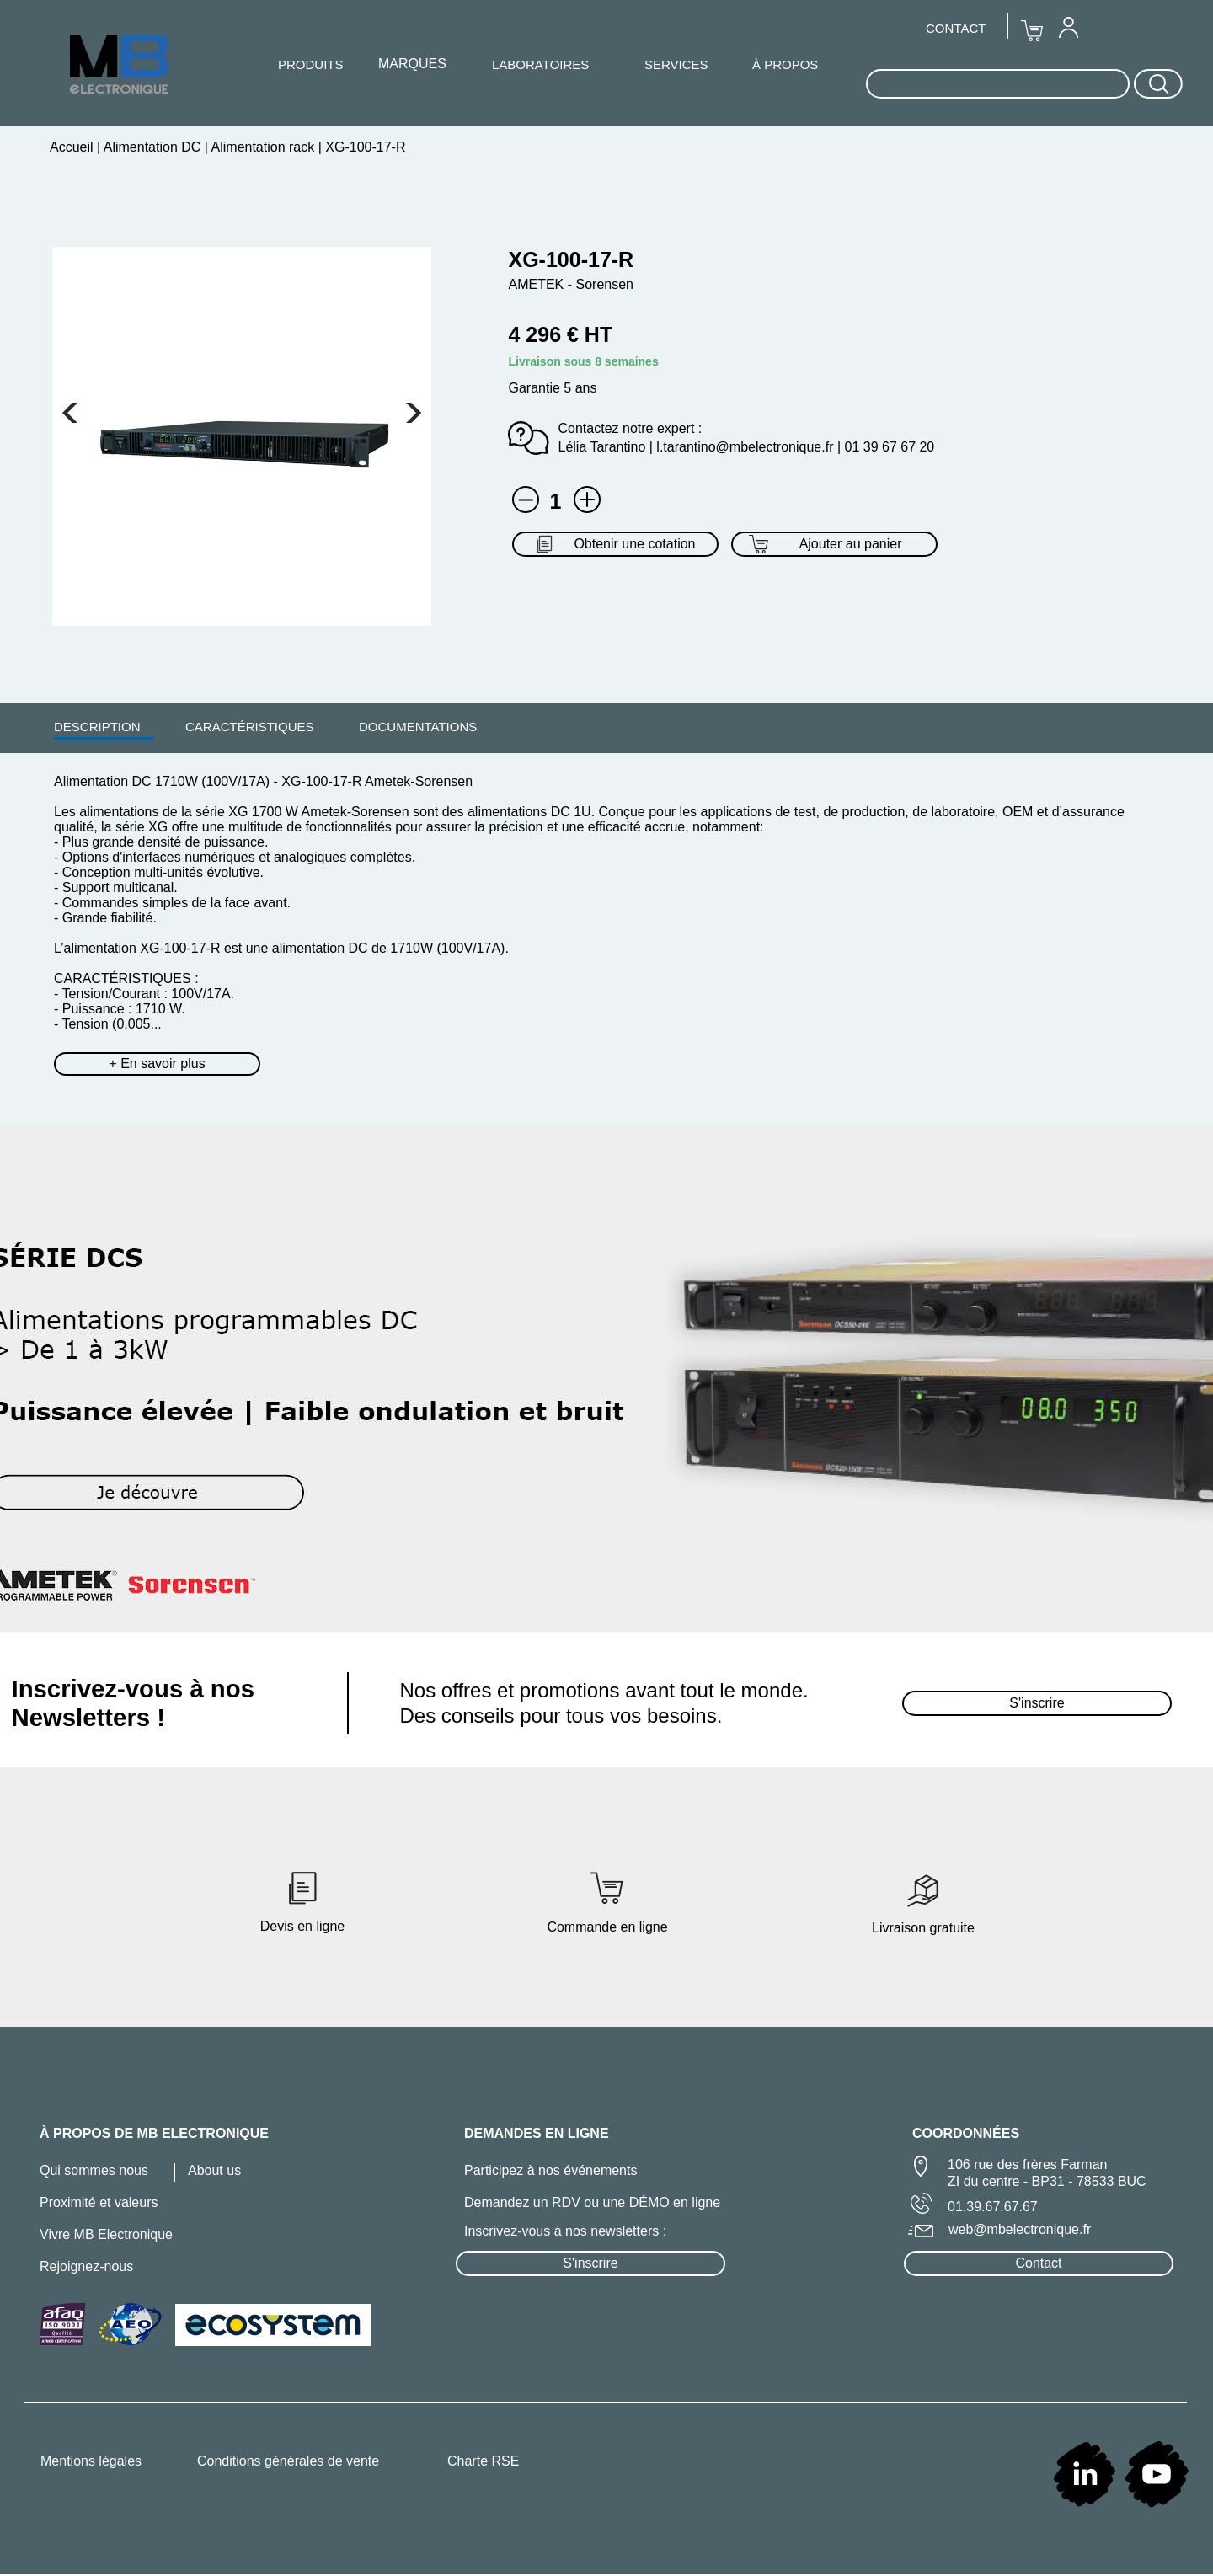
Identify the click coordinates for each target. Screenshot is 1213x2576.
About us (214, 2170)
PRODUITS (311, 64)
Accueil (73, 147)
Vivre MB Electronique (106, 2234)
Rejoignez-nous (86, 2266)
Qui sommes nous (94, 2170)
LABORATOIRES (540, 64)
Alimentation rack (263, 147)
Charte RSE (483, 2461)
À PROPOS (785, 64)
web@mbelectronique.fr (1019, 2229)
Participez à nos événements (550, 2170)
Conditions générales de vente (288, 2461)
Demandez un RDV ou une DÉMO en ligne (592, 2202)
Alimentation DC (152, 147)
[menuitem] (97, 726)
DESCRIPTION (97, 726)
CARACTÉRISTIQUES (249, 726)
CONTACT (956, 28)
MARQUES (412, 63)
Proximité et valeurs (99, 2202)
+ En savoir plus (157, 1063)
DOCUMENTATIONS (418, 726)
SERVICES (676, 64)
